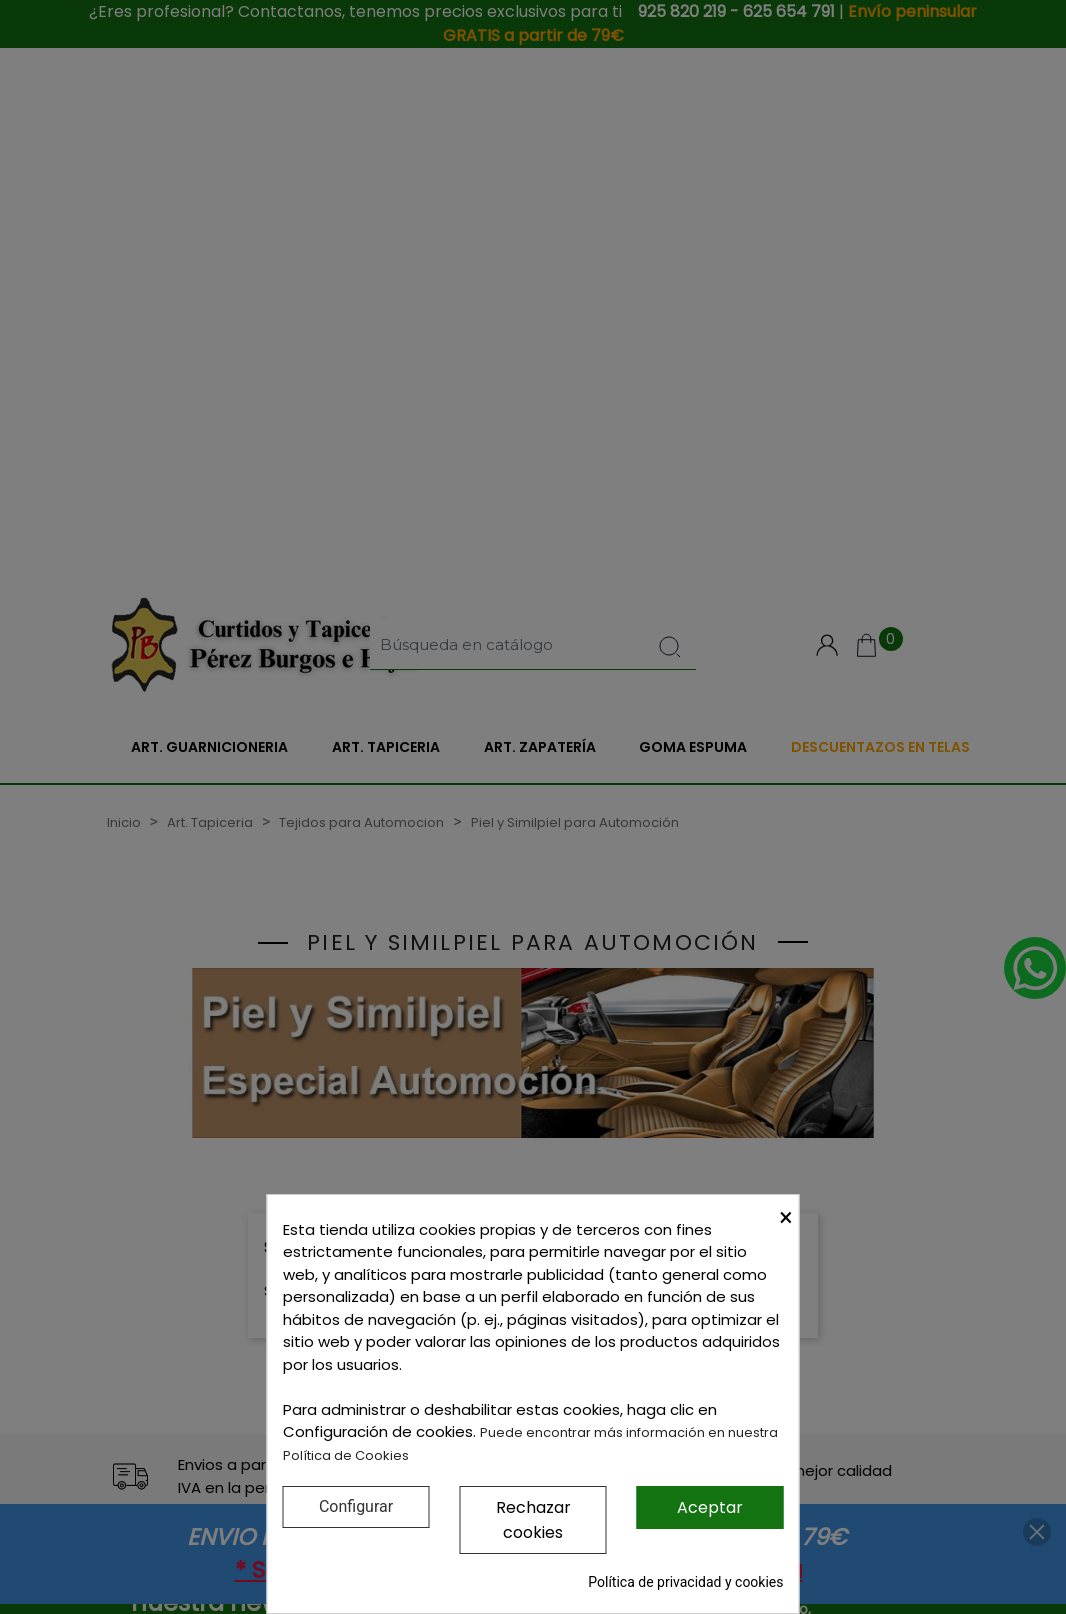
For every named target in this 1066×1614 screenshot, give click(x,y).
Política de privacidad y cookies (685, 1582)
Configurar (356, 1506)
